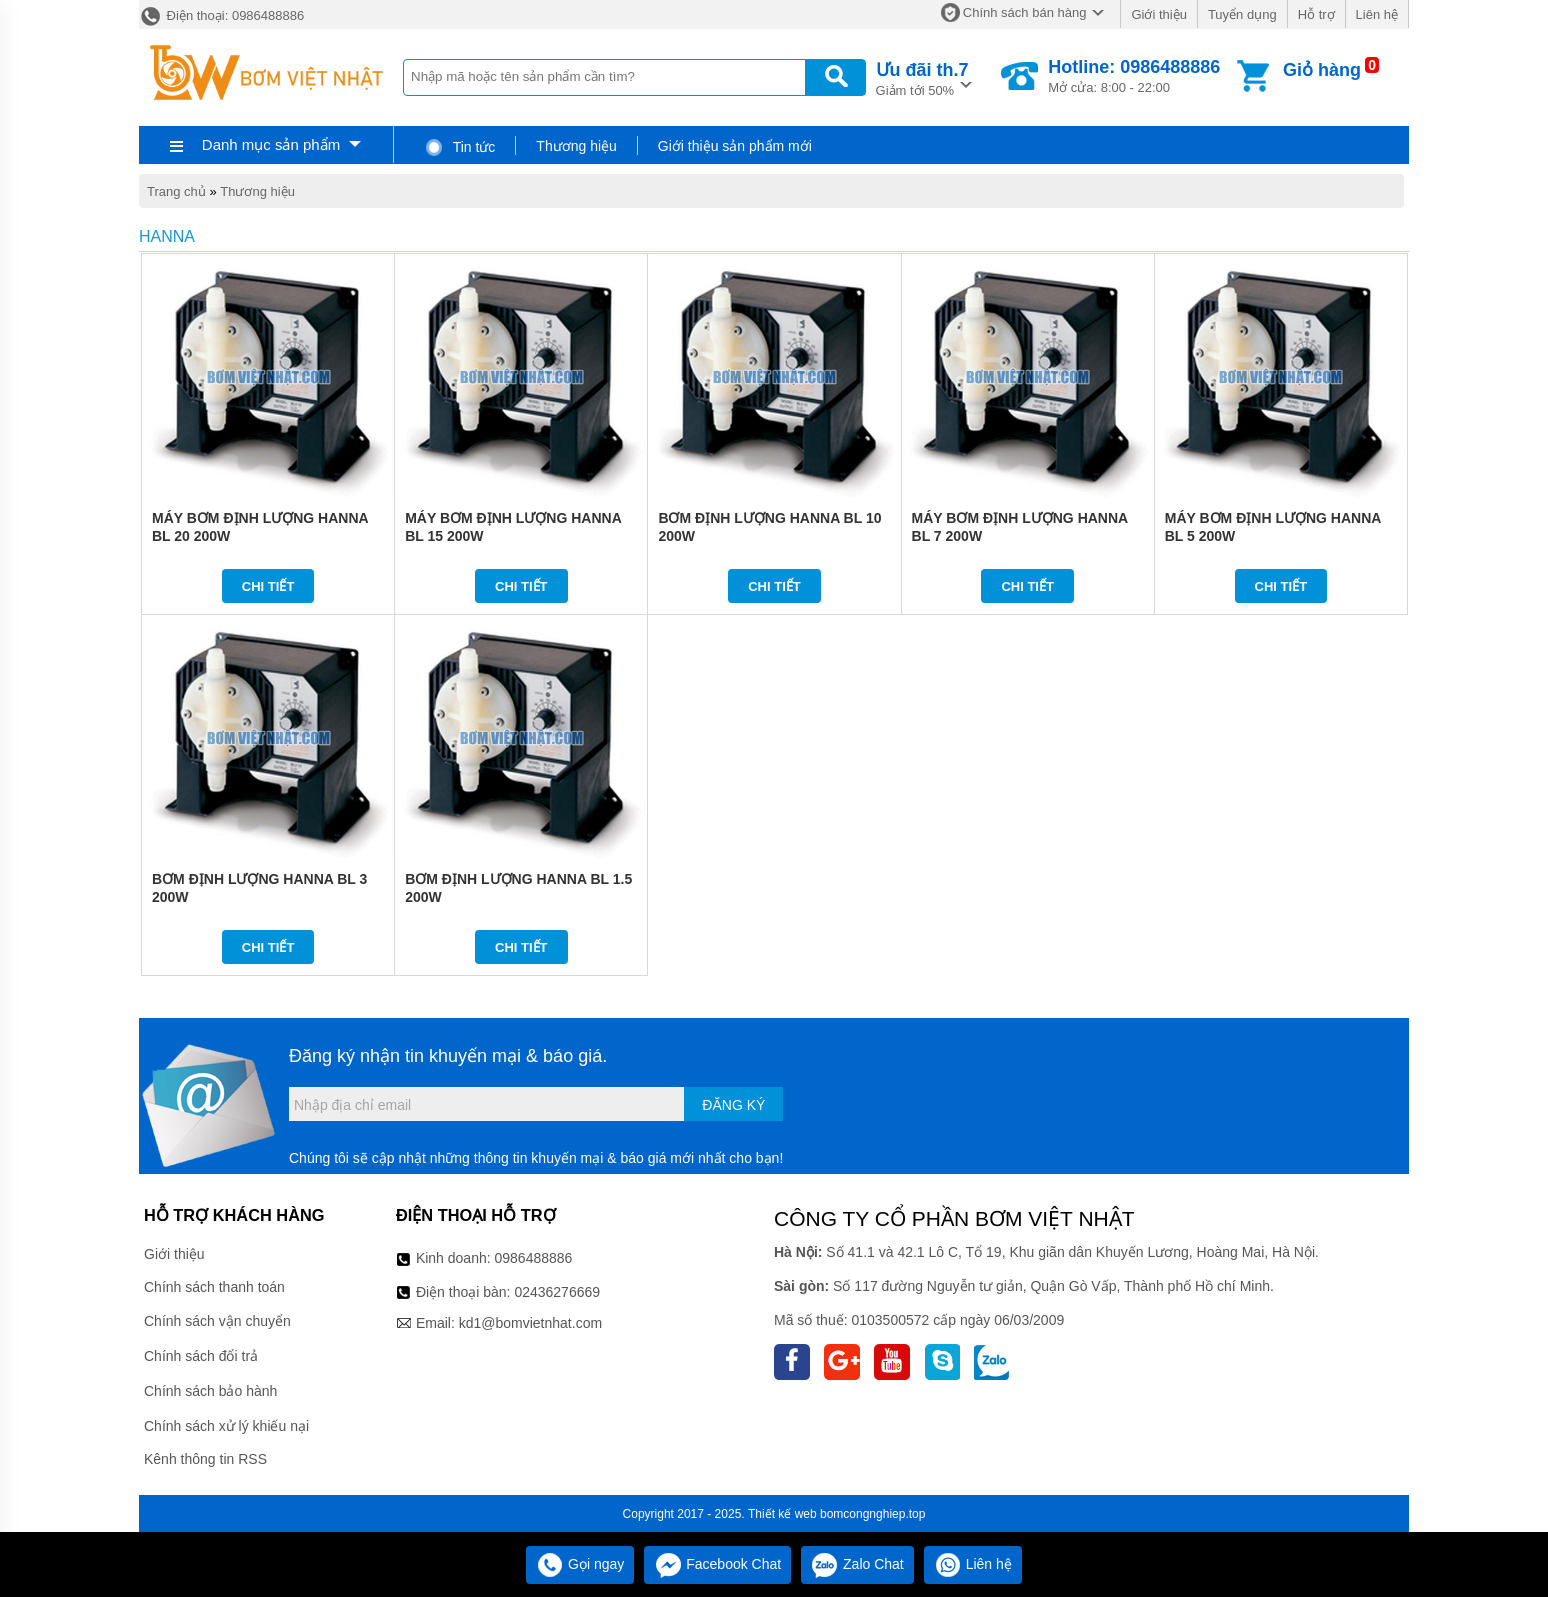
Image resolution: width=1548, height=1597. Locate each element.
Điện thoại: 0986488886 (221, 15)
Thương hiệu (576, 146)
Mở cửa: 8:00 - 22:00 (1134, 76)
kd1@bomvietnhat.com (530, 1323)
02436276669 (557, 1292)
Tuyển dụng (1242, 14)
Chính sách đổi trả (201, 1356)
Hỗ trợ (1316, 14)
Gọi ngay (580, 1564)
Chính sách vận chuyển (217, 1321)
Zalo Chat (857, 1564)
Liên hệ (1377, 14)
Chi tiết (268, 586)
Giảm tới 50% (922, 77)
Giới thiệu (1158, 14)
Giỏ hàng (1322, 70)
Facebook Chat (717, 1564)
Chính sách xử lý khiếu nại (226, 1426)
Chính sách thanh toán (214, 1287)
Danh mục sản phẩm (271, 144)
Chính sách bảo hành (210, 1391)
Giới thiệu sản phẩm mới (735, 146)
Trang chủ (176, 191)
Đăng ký (733, 1105)
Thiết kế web (782, 1514)
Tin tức (459, 147)
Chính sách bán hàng (1025, 12)
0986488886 (534, 1258)
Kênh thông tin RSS (205, 1459)
